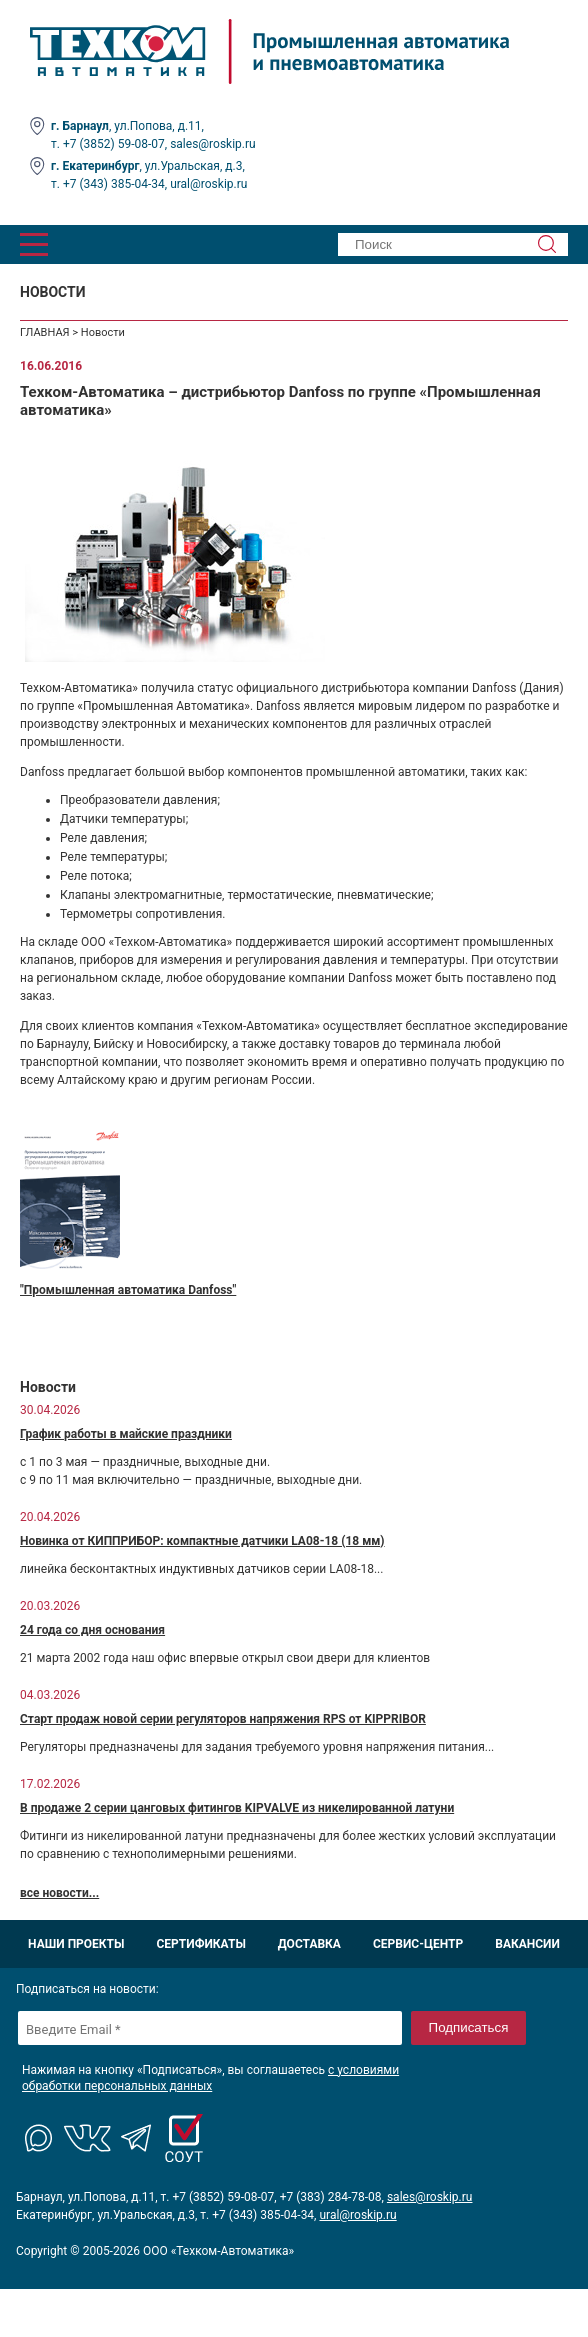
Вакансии (527, 1944)
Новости (103, 332)
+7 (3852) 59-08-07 (114, 144)
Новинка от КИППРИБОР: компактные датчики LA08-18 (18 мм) (202, 1541)
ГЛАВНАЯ (45, 332)
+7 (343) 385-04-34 (114, 184)
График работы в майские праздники (126, 1434)
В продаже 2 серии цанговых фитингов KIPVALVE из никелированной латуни (237, 1808)
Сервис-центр (418, 1944)
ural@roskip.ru (208, 184)
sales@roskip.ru (213, 144)
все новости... (59, 1893)
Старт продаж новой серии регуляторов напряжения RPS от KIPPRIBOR (223, 1719)
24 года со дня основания (92, 1630)
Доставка (309, 1944)
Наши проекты (76, 1944)
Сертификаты (200, 1944)
